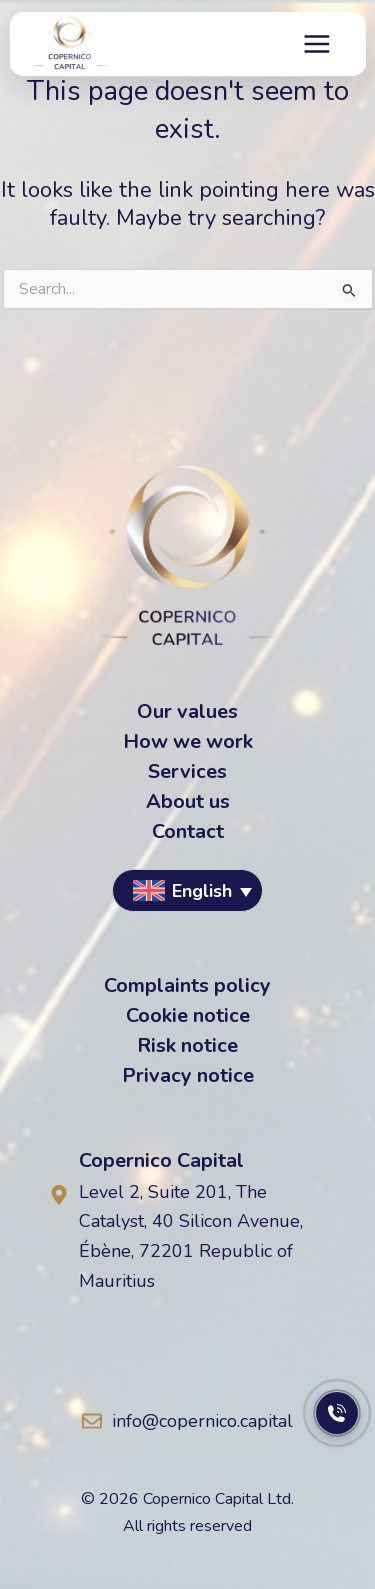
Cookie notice (188, 1016)
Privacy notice (188, 1076)
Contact (188, 832)
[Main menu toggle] (317, 44)
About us (188, 802)
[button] (187, 890)
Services (187, 772)
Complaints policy (187, 986)
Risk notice (187, 1046)
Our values (187, 712)
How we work (188, 742)
